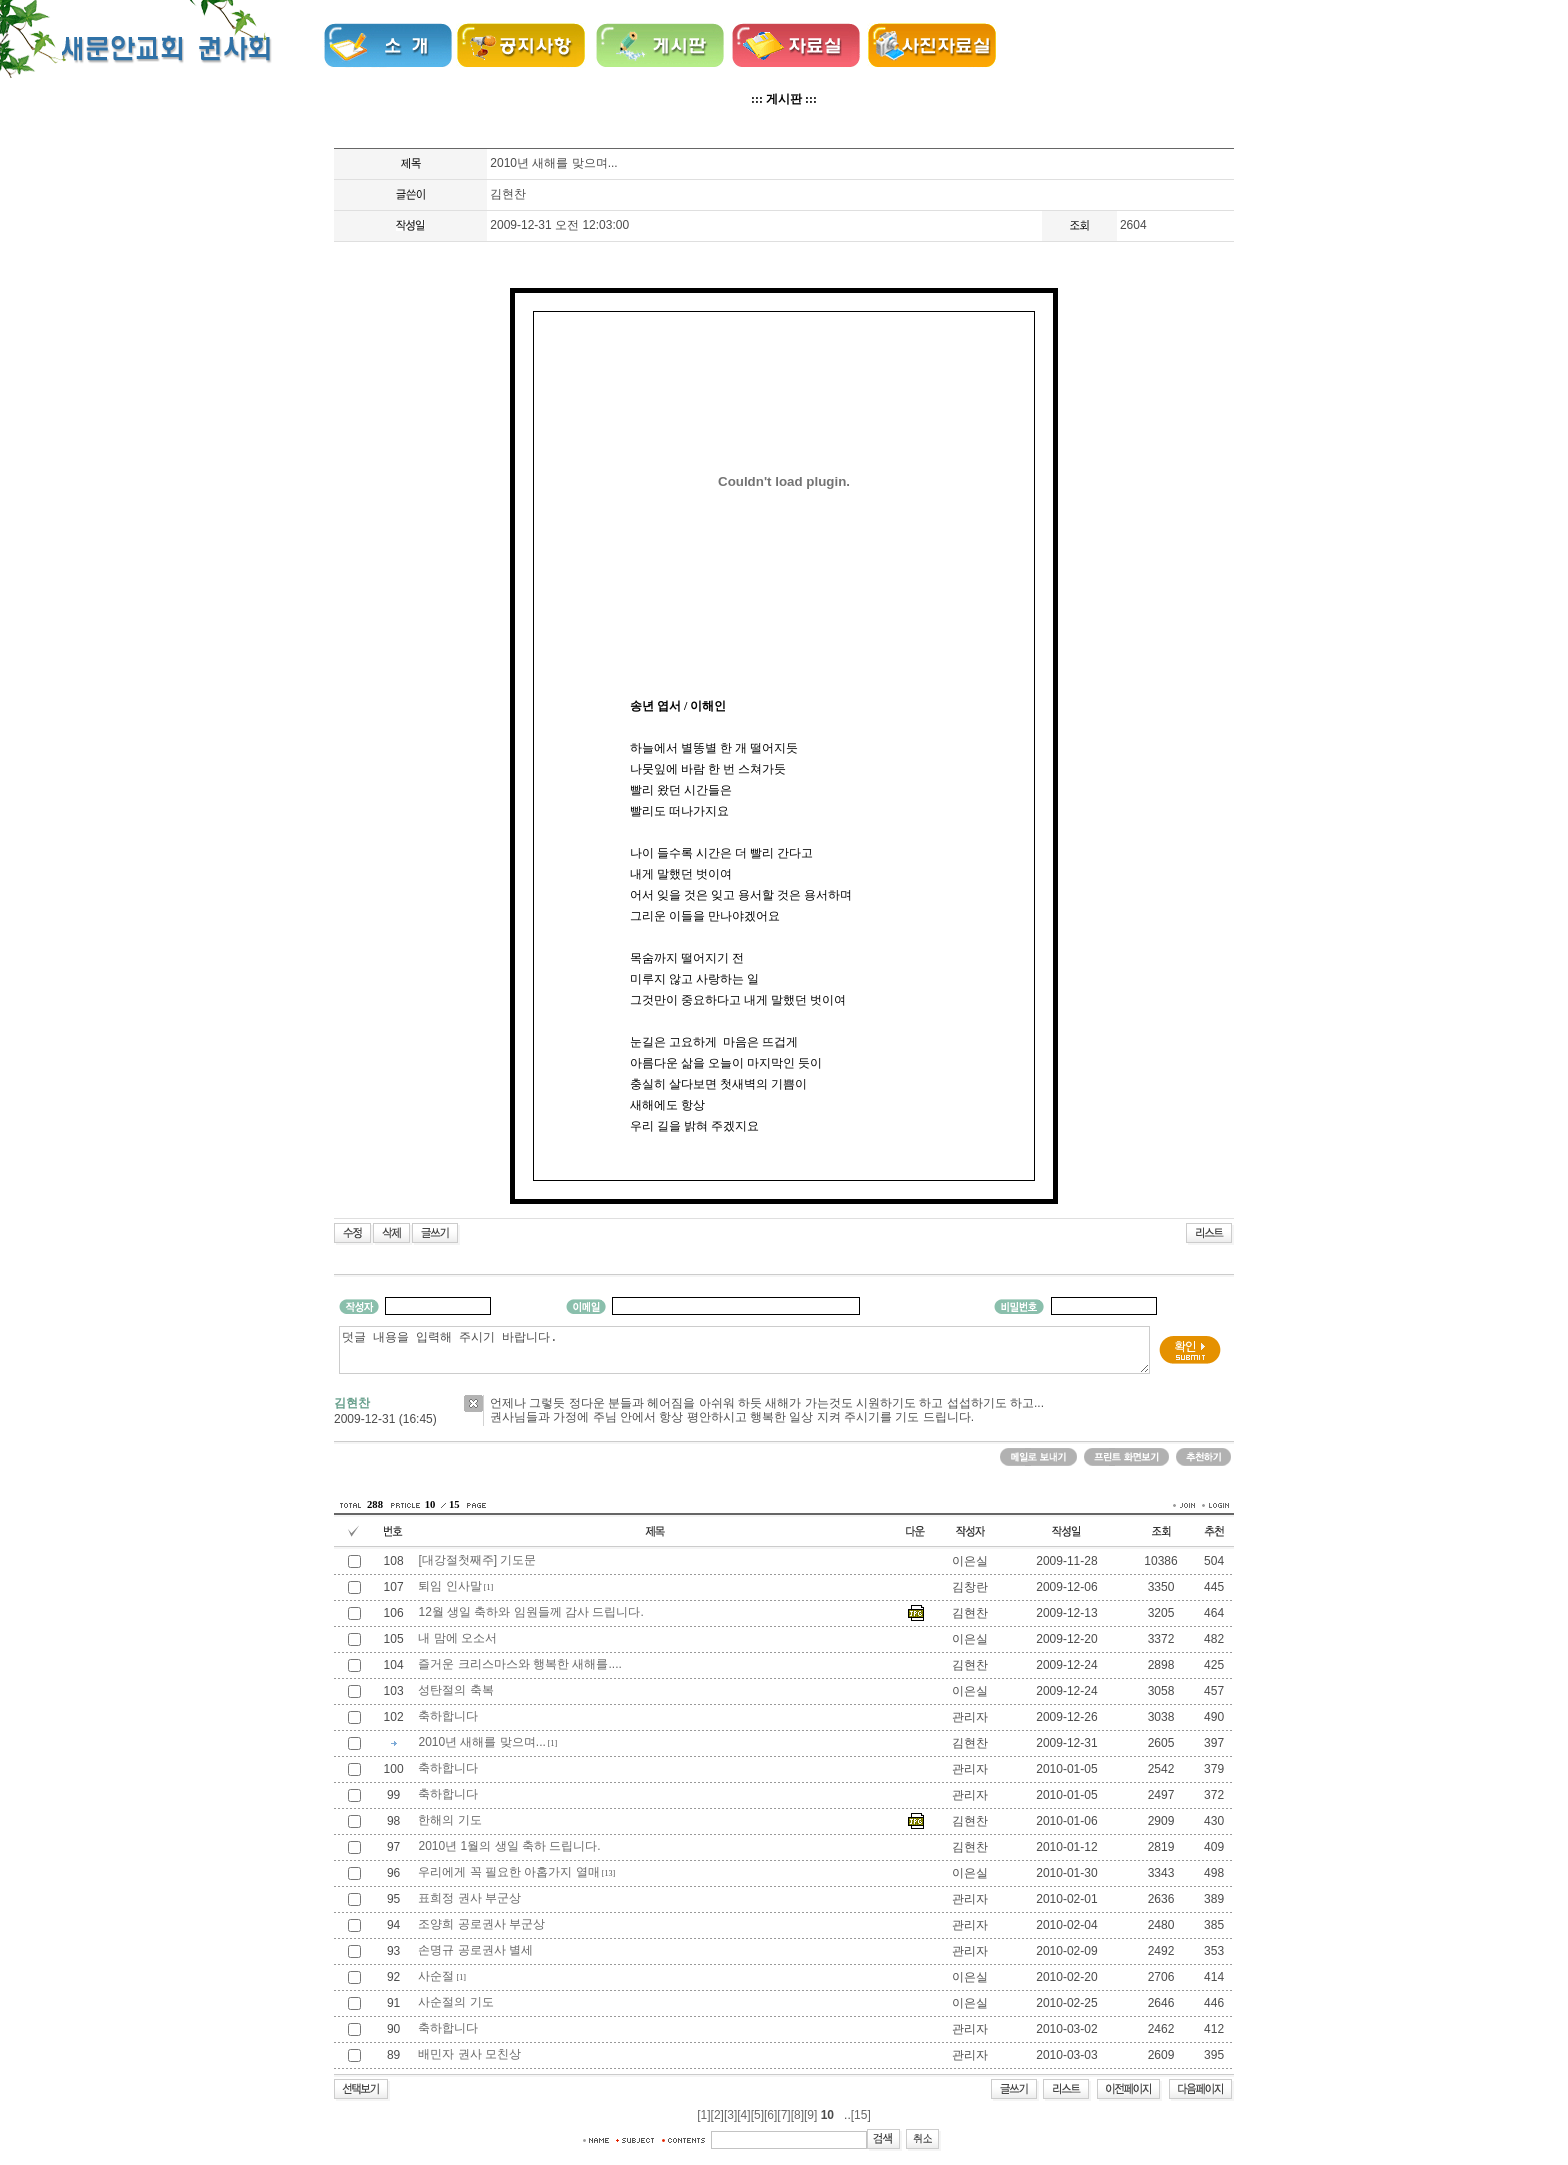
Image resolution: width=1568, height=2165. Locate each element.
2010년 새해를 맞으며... (481, 1742)
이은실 (970, 1561)
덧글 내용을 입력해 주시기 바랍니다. (744, 1349)
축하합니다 (448, 1716)
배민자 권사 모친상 (469, 2054)
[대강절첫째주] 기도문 (477, 1560)
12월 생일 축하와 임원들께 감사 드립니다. (530, 1612)
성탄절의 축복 (455, 1690)
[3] (730, 2115)
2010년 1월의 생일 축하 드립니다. (509, 1846)
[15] (861, 2115)
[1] (703, 2115)
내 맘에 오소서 (457, 1638)
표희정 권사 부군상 (469, 1898)
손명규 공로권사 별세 (475, 1950)
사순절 (436, 1976)
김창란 (970, 1587)
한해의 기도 (449, 1820)
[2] (717, 2115)
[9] (810, 2115)
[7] (783, 2115)
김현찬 (508, 194)
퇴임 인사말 (449, 1586)
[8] (797, 2115)
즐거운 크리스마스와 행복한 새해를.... (519, 1664)
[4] (743, 2115)
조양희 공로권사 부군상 (481, 1924)
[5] (757, 2115)
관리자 (970, 1717)
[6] (770, 2115)
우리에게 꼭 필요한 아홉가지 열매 (508, 1872)
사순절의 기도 (455, 2002)
